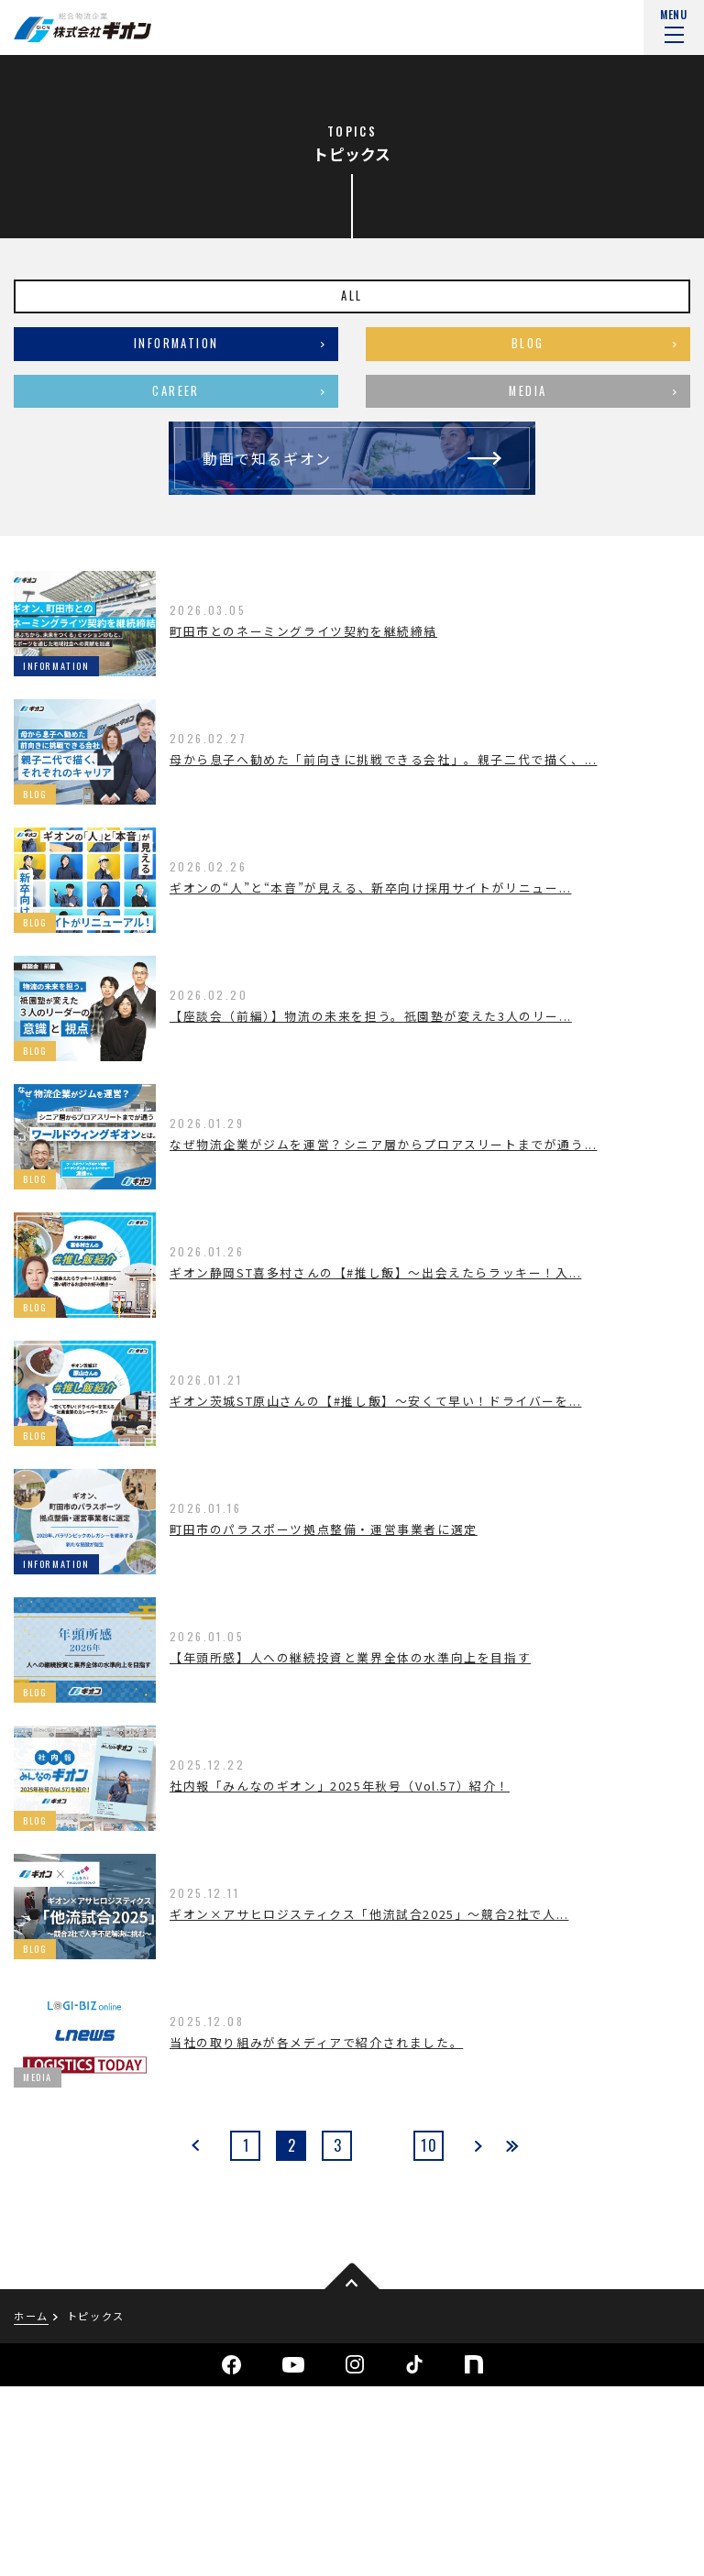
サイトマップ (182, 2529)
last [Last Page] (512, 2146)
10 (429, 2145)
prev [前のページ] (197, 2146)
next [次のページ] (477, 2146)
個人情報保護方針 (60, 2529)
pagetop (352, 2278)
